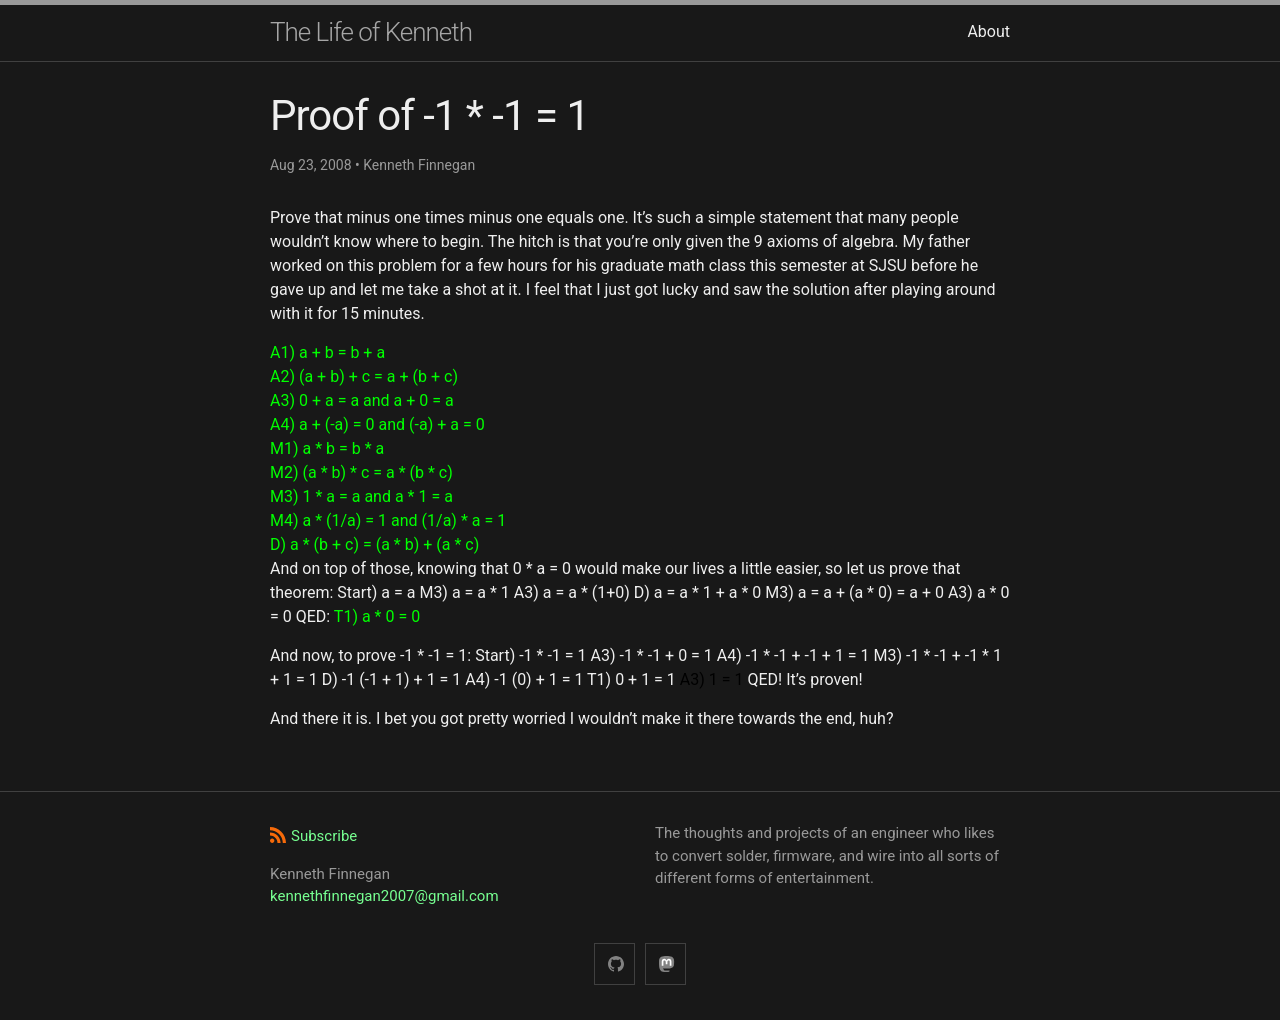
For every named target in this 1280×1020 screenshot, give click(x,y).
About (988, 31)
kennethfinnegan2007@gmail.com (384, 896)
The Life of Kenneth (371, 32)
